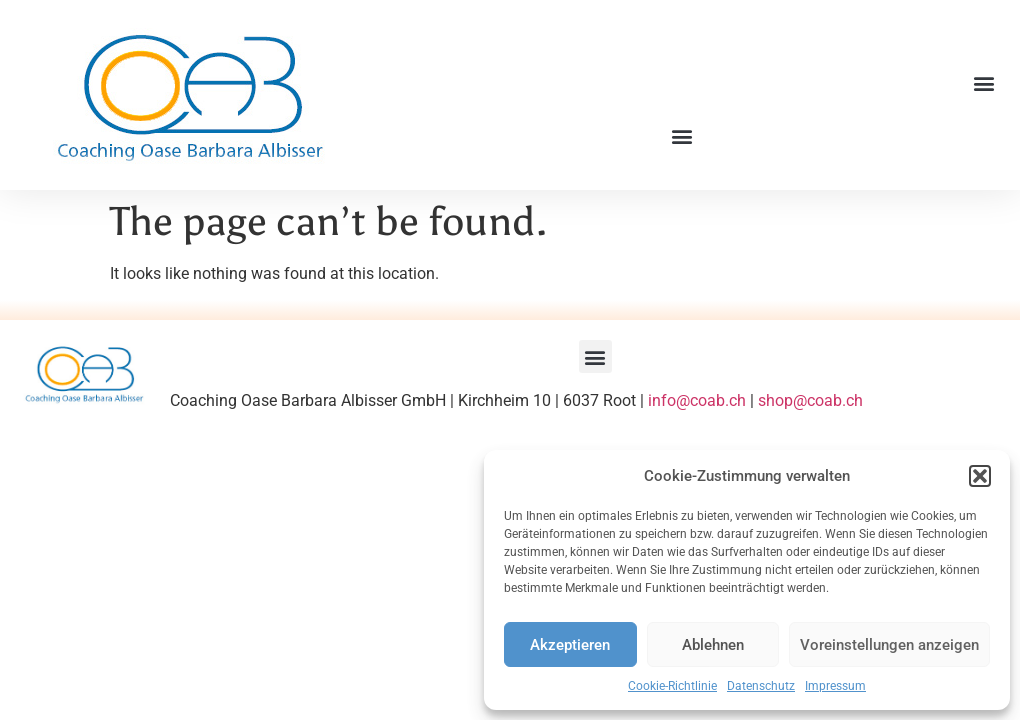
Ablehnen (713, 645)
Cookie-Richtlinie (672, 686)
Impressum (835, 686)
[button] (980, 476)
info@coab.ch (697, 400)
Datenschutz (761, 686)
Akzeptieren (570, 645)
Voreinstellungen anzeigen (889, 645)
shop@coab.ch (810, 400)
